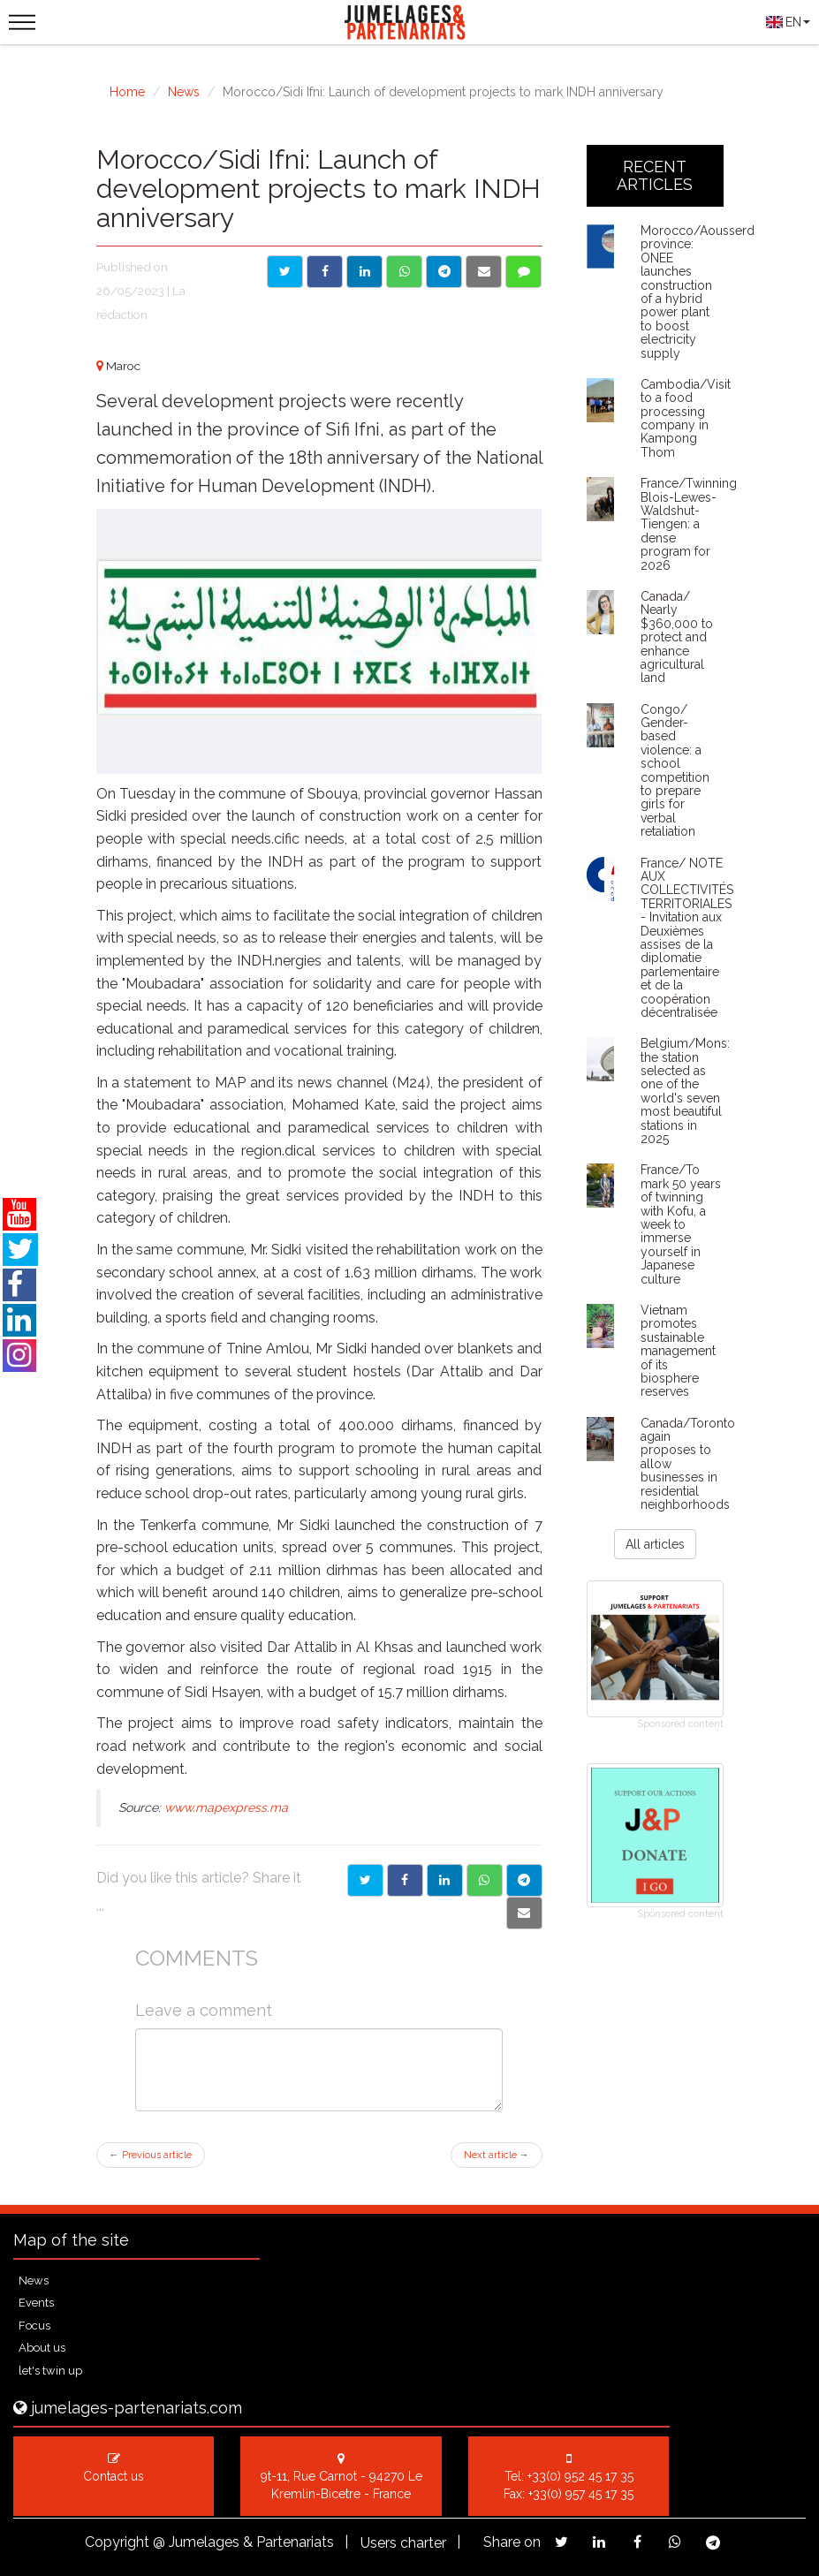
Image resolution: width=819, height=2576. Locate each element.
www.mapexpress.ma (226, 1807)
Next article (496, 2155)
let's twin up (50, 2370)
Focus (34, 2325)
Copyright (117, 2542)
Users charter (403, 2542)
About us (42, 2347)
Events (36, 2302)
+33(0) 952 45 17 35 (580, 2476)
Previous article (151, 2155)
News (184, 92)
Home (127, 92)
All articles (655, 1544)
